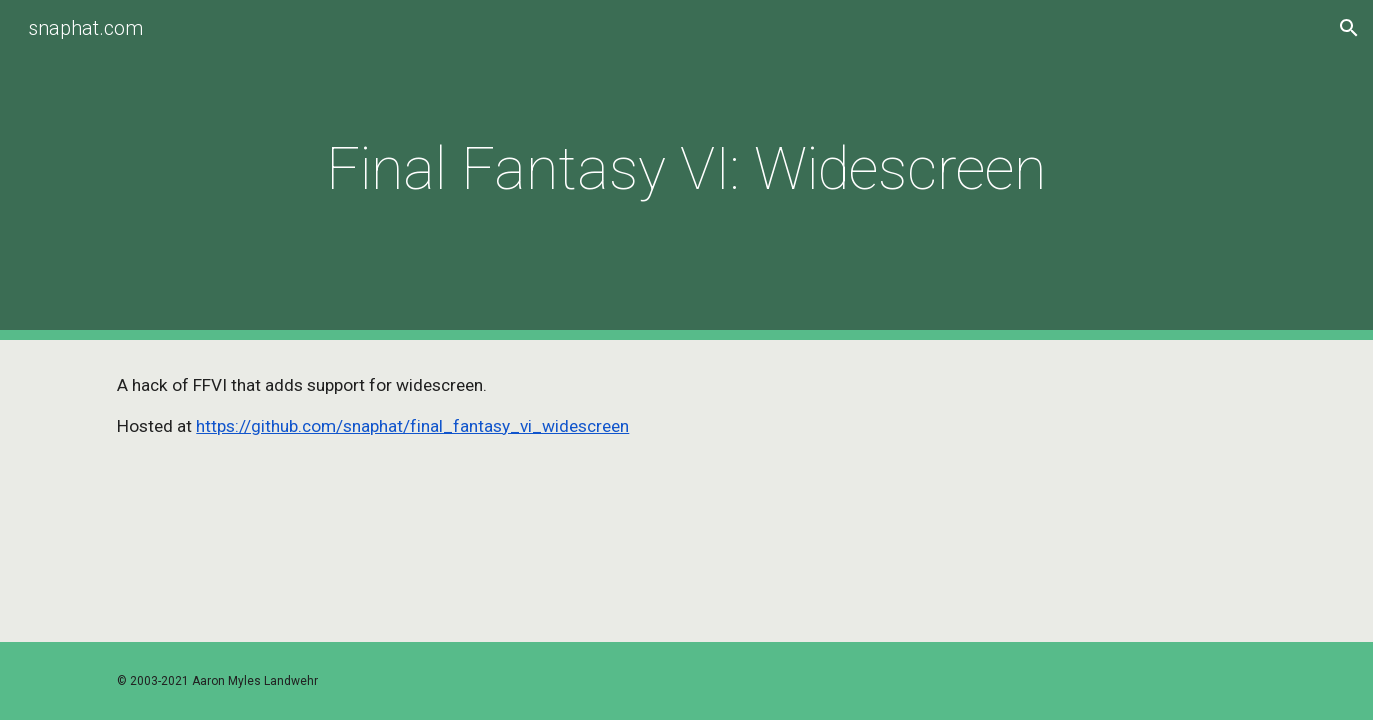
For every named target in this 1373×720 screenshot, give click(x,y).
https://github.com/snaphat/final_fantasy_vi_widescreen (412, 426)
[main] (687, 169)
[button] (1349, 28)
